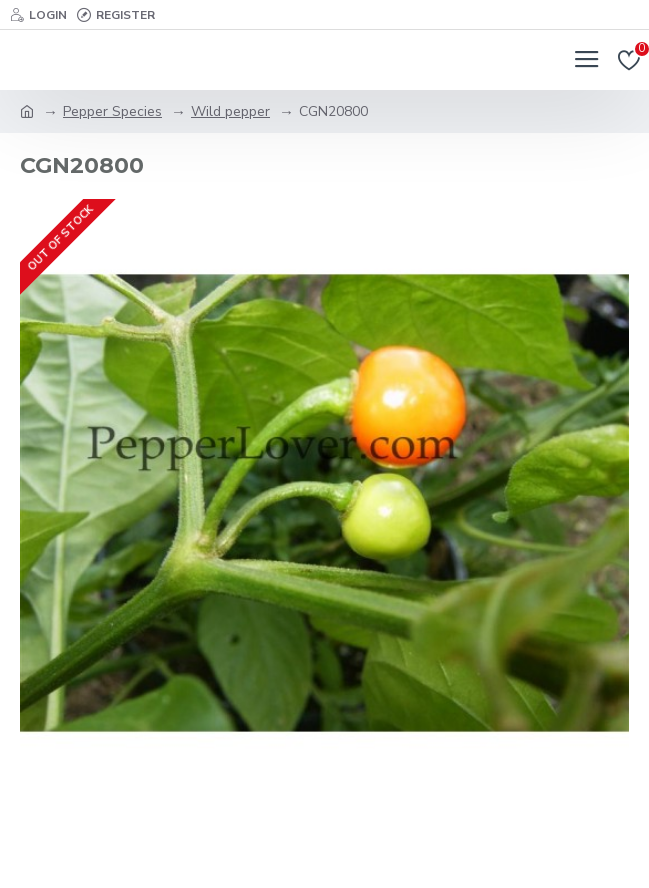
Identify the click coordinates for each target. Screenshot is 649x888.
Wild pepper (230, 111)
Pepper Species (112, 111)
